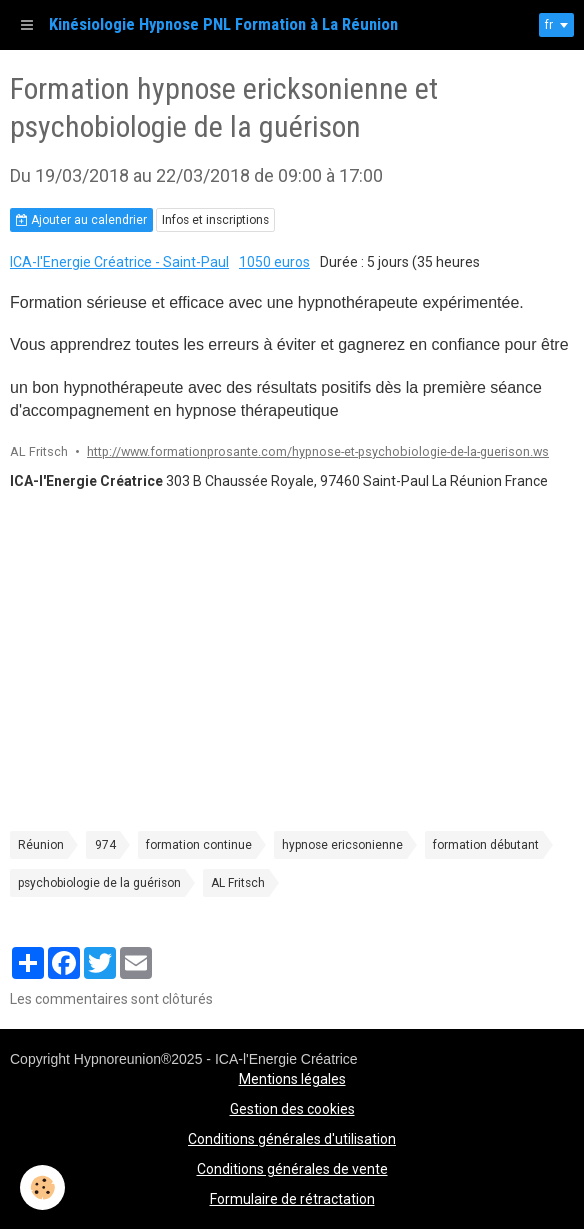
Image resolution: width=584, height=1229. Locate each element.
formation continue (199, 845)
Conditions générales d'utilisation (292, 1139)
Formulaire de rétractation (292, 1199)
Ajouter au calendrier (81, 220)
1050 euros (274, 262)
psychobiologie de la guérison (99, 883)
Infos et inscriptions (215, 220)
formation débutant (486, 845)
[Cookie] (42, 1187)
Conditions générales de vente (292, 1169)
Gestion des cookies (292, 1109)
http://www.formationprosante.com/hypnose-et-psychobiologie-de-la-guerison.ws (318, 451)
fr (549, 25)
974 (105, 845)
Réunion (41, 845)
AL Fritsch (238, 883)
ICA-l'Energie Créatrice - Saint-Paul (119, 262)
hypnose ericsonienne (342, 845)
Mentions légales (292, 1079)
